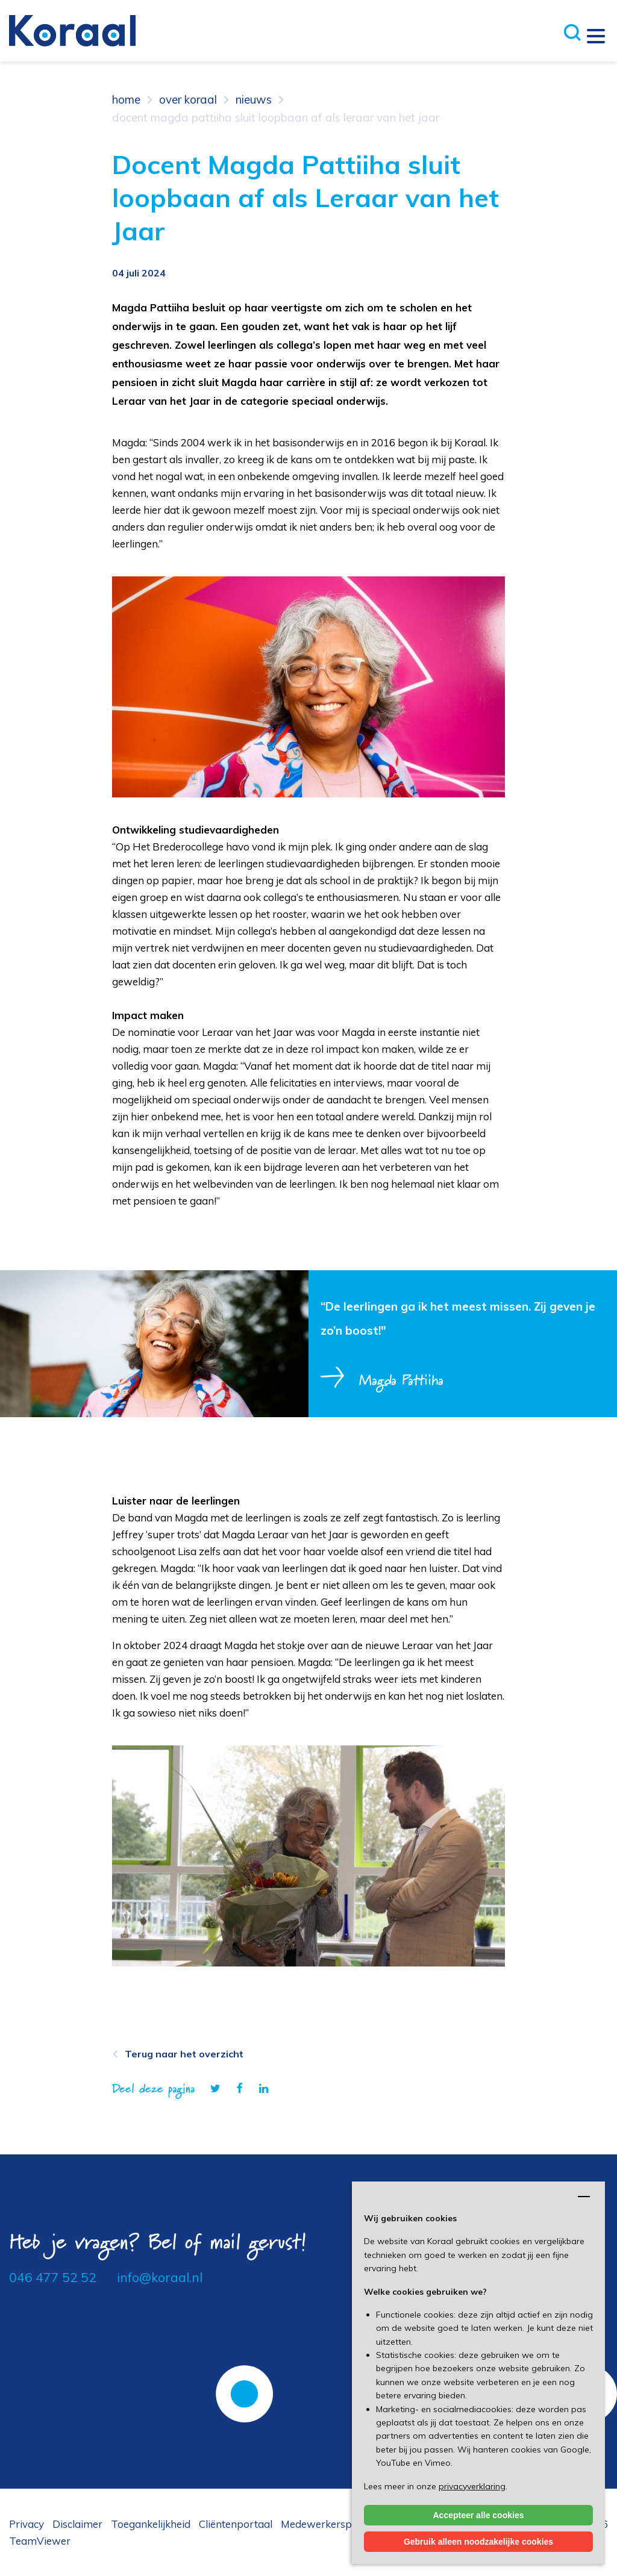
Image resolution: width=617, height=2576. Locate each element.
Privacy (26, 2524)
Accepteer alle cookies (478, 2515)
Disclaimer (77, 2524)
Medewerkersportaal (331, 2524)
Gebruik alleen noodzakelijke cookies (478, 2541)
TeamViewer (39, 2540)
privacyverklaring (472, 2486)
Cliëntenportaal (235, 2524)
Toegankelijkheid (150, 2524)
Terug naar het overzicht (184, 2054)
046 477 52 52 (52, 2277)
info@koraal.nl (159, 2277)
